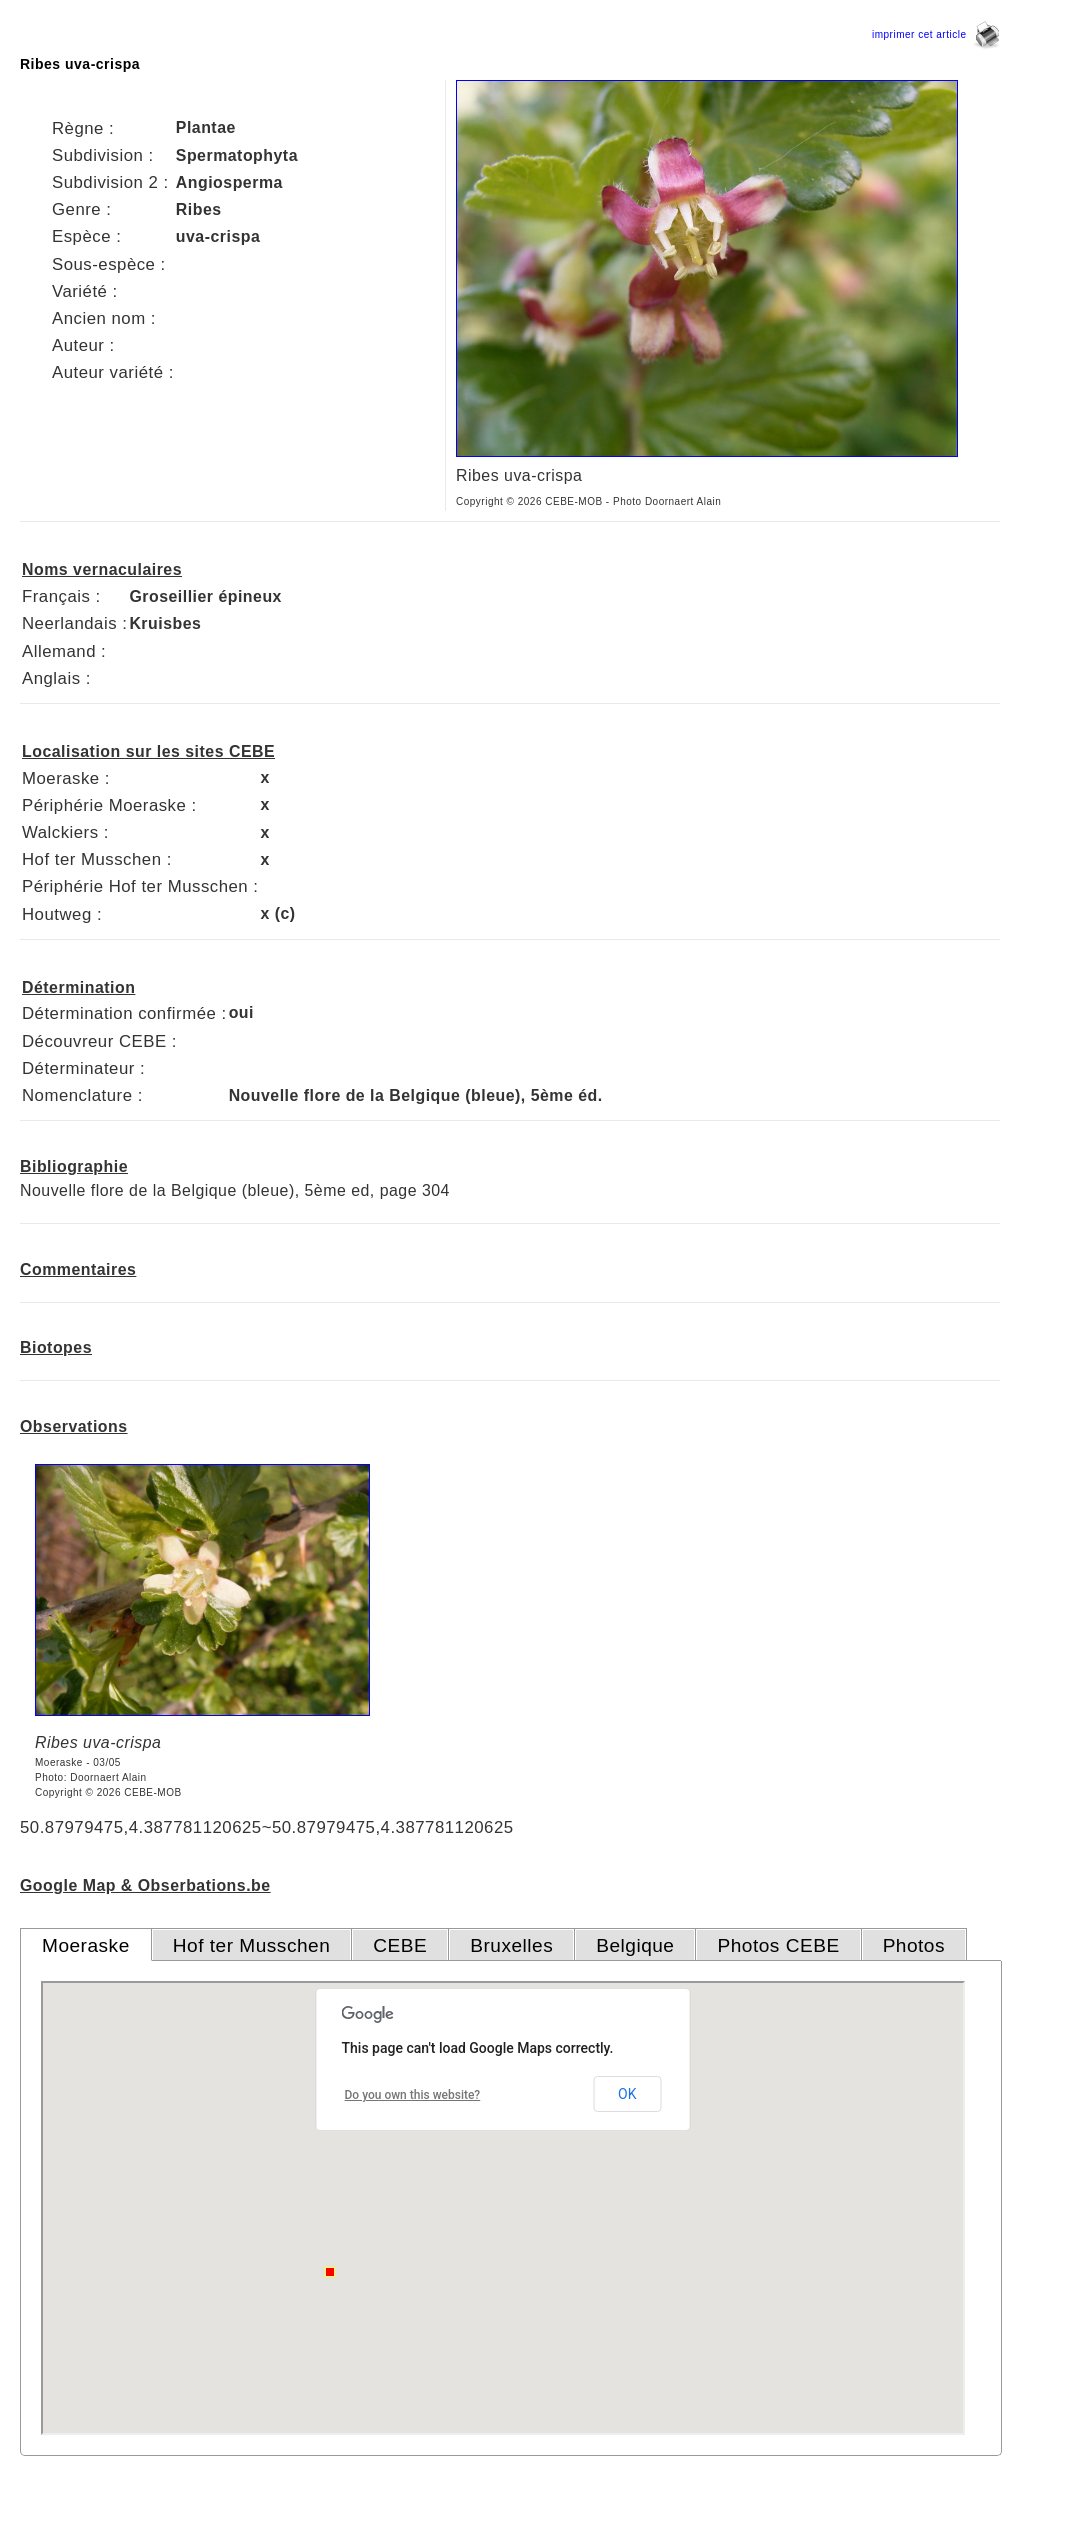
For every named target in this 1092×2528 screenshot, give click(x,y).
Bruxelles (511, 1945)
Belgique (635, 1945)
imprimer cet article (936, 34)
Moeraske (86, 1945)
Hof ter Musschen (252, 1945)
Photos (914, 1945)
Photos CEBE (778, 1945)
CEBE (400, 1945)
